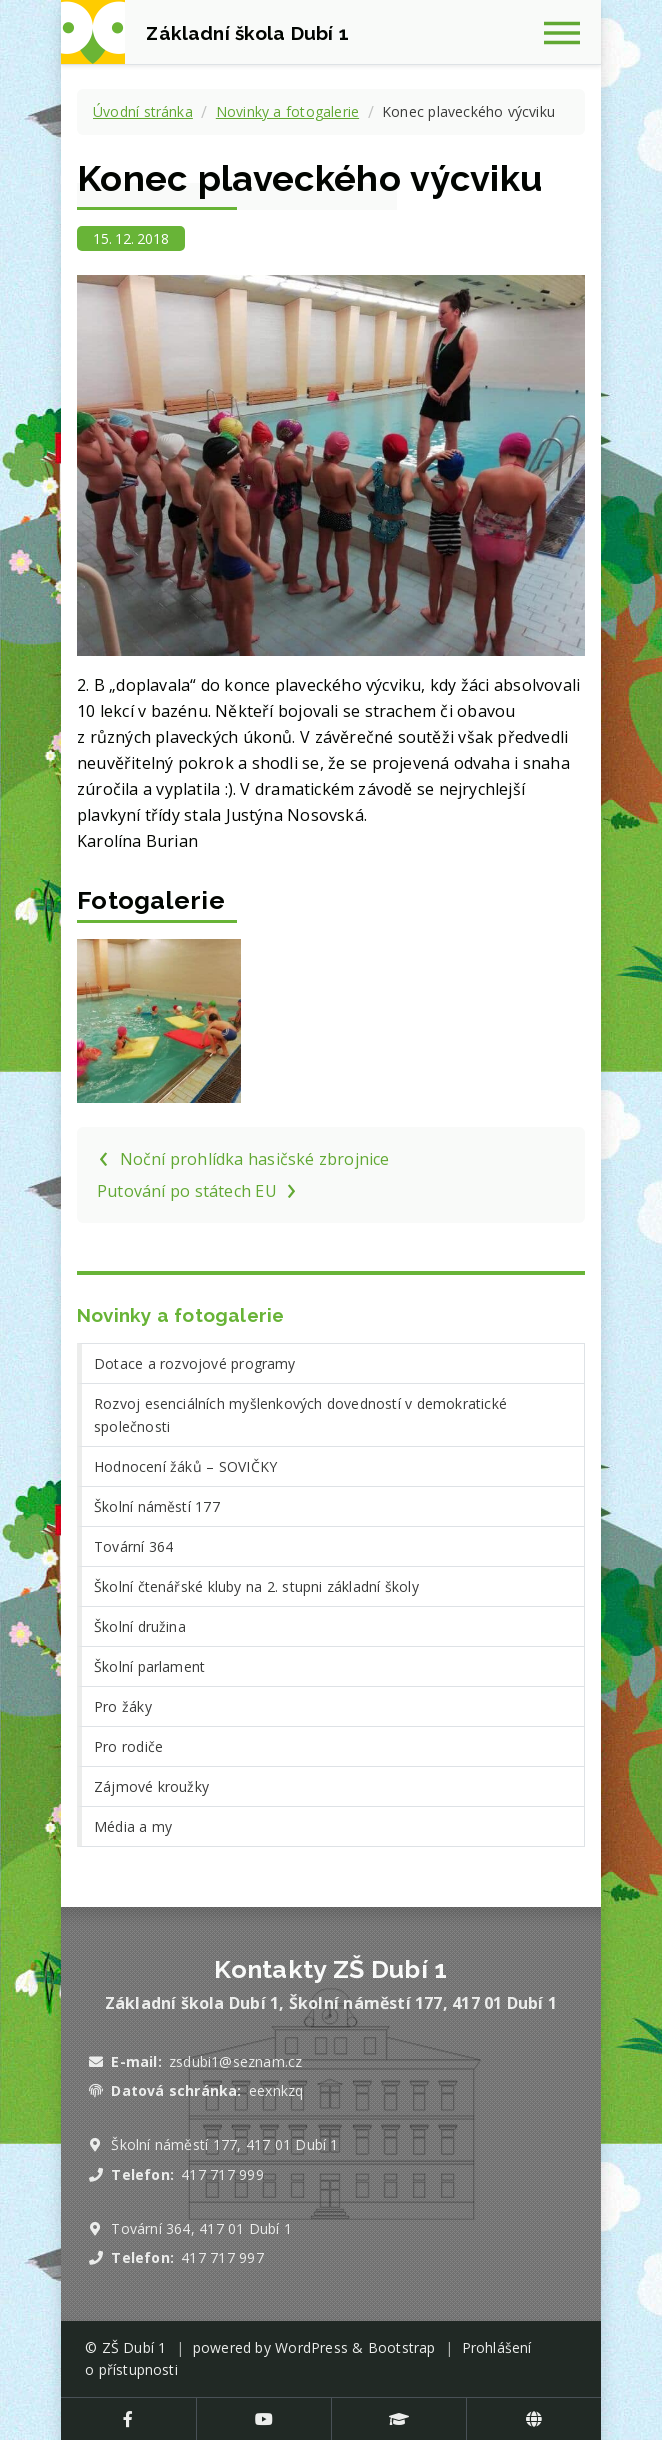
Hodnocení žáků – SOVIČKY (185, 1466)
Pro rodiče (128, 1746)
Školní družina (140, 1626)
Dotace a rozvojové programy (195, 1363)
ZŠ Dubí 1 (134, 2347)
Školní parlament (149, 1666)
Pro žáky (123, 1706)
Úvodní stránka (143, 111)
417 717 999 (222, 2174)
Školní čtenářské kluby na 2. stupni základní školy (256, 1586)
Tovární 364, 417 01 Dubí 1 (201, 2228)
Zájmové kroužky (151, 1786)
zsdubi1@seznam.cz (235, 2061)
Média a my (133, 1826)
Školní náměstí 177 (157, 1506)
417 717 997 (222, 2257)
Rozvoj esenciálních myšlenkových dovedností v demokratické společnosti (300, 1415)
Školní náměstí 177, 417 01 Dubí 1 (224, 2144)
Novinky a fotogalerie (287, 111)
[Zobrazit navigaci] (569, 32)
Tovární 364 (133, 1546)
